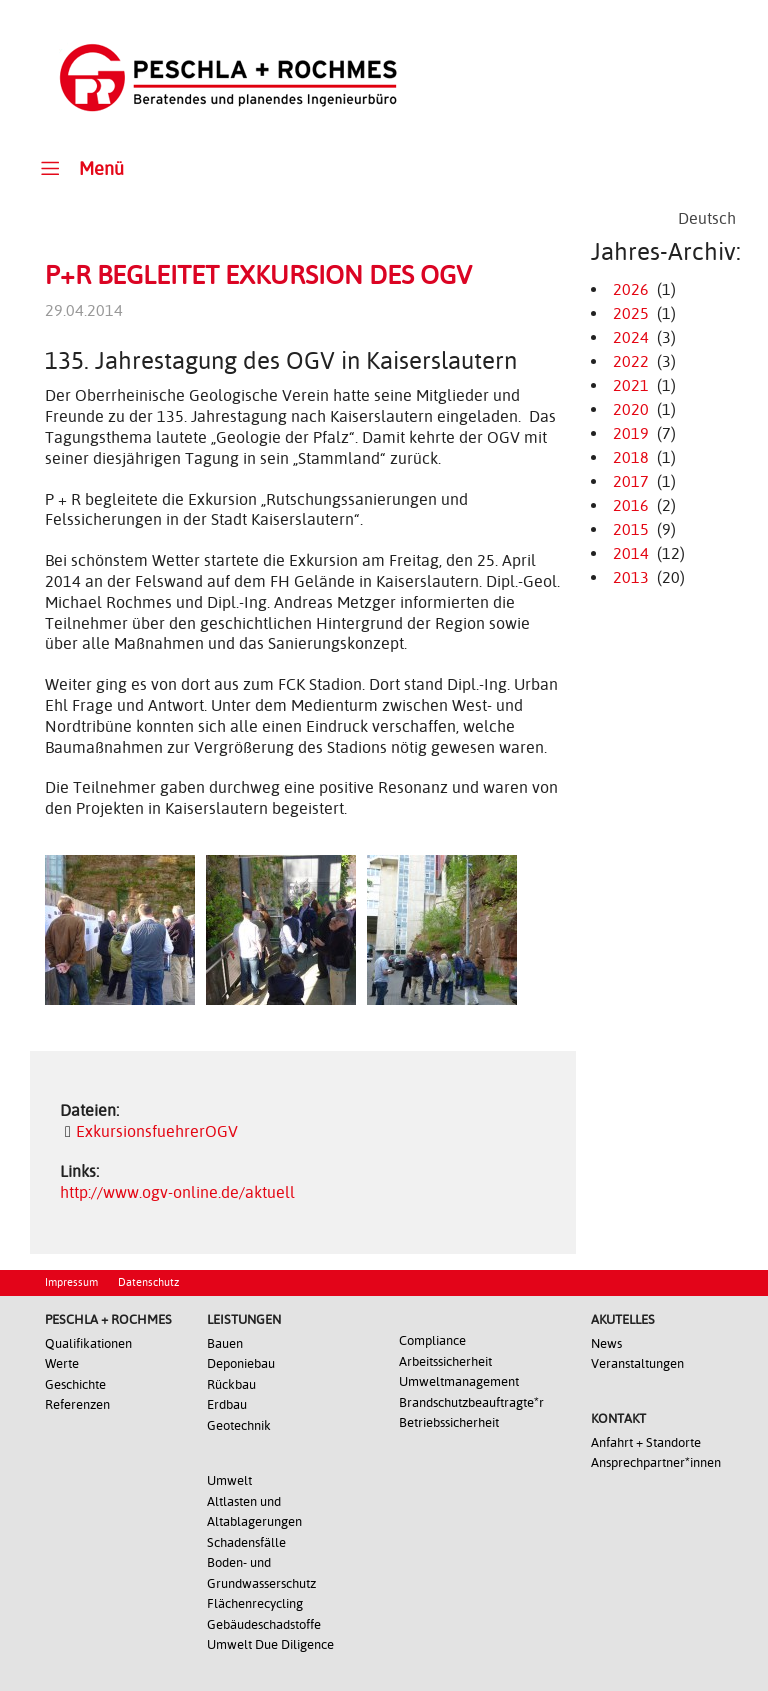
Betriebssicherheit (449, 1422)
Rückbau (231, 1384)
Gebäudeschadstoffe (264, 1624)
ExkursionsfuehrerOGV (157, 1131)
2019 (631, 433)
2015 (631, 529)
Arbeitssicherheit (445, 1361)
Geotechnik (239, 1425)
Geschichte (75, 1384)
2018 (631, 457)
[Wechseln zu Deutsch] (707, 219)
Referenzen (77, 1404)
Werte (62, 1363)
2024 (631, 337)
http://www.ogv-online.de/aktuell (177, 1192)
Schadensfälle (246, 1542)
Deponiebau (241, 1363)
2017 (631, 481)
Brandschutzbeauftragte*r (471, 1402)
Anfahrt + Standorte (646, 1442)
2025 (631, 313)
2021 (631, 385)
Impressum (71, 1282)
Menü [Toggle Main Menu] (79, 167)
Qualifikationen (88, 1343)
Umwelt (229, 1480)
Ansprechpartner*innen (656, 1462)
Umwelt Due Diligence (270, 1644)
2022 (631, 361)
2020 (631, 409)
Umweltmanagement (459, 1381)
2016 (631, 505)
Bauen (225, 1343)
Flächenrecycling (255, 1603)
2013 (631, 577)
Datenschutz (148, 1282)
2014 (631, 553)
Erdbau (227, 1404)
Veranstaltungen (637, 1363)
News (606, 1343)
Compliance (432, 1340)
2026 (631, 289)
